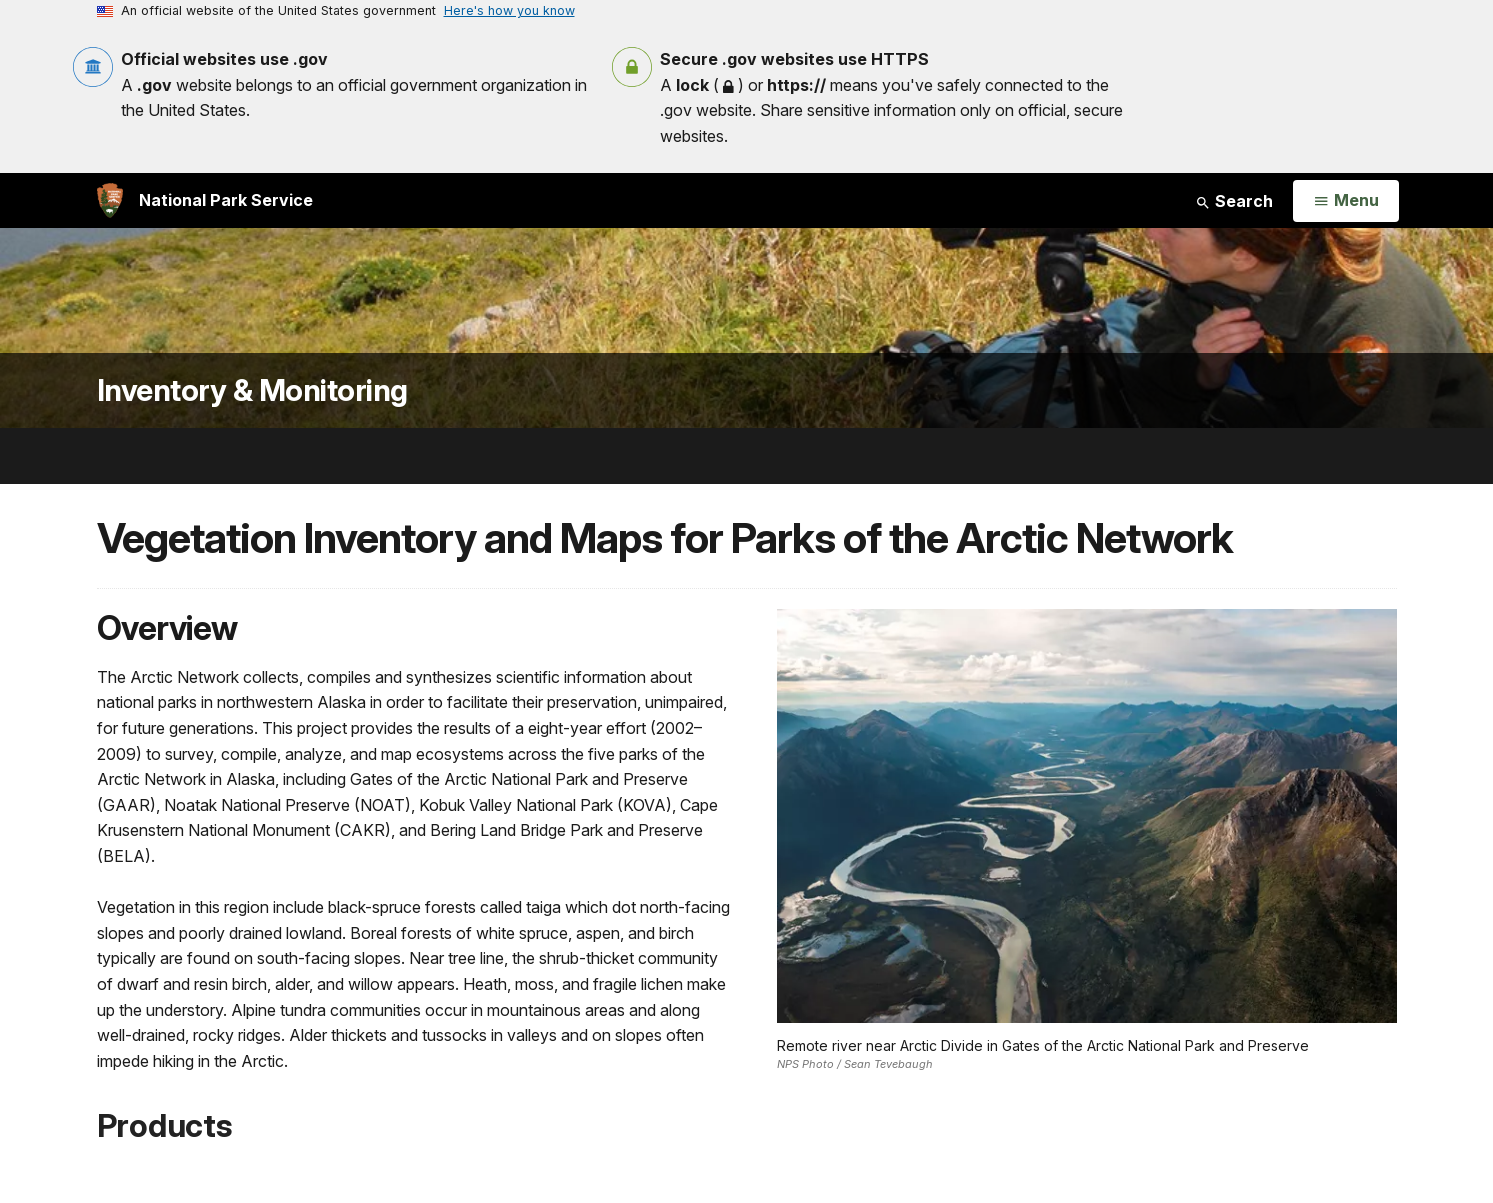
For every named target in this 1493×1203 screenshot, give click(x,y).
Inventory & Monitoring (252, 390)
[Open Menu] (1345, 201)
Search (1234, 201)
